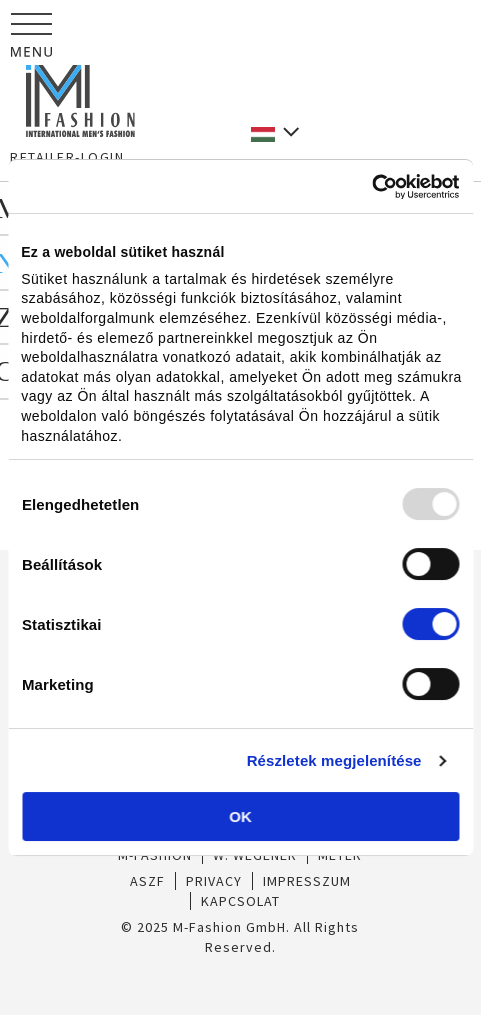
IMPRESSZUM (307, 881)
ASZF (147, 881)
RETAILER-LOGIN (67, 157)
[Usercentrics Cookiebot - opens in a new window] (371, 187)
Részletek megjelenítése (334, 760)
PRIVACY (214, 881)
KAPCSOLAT (240, 901)
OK (240, 816)
